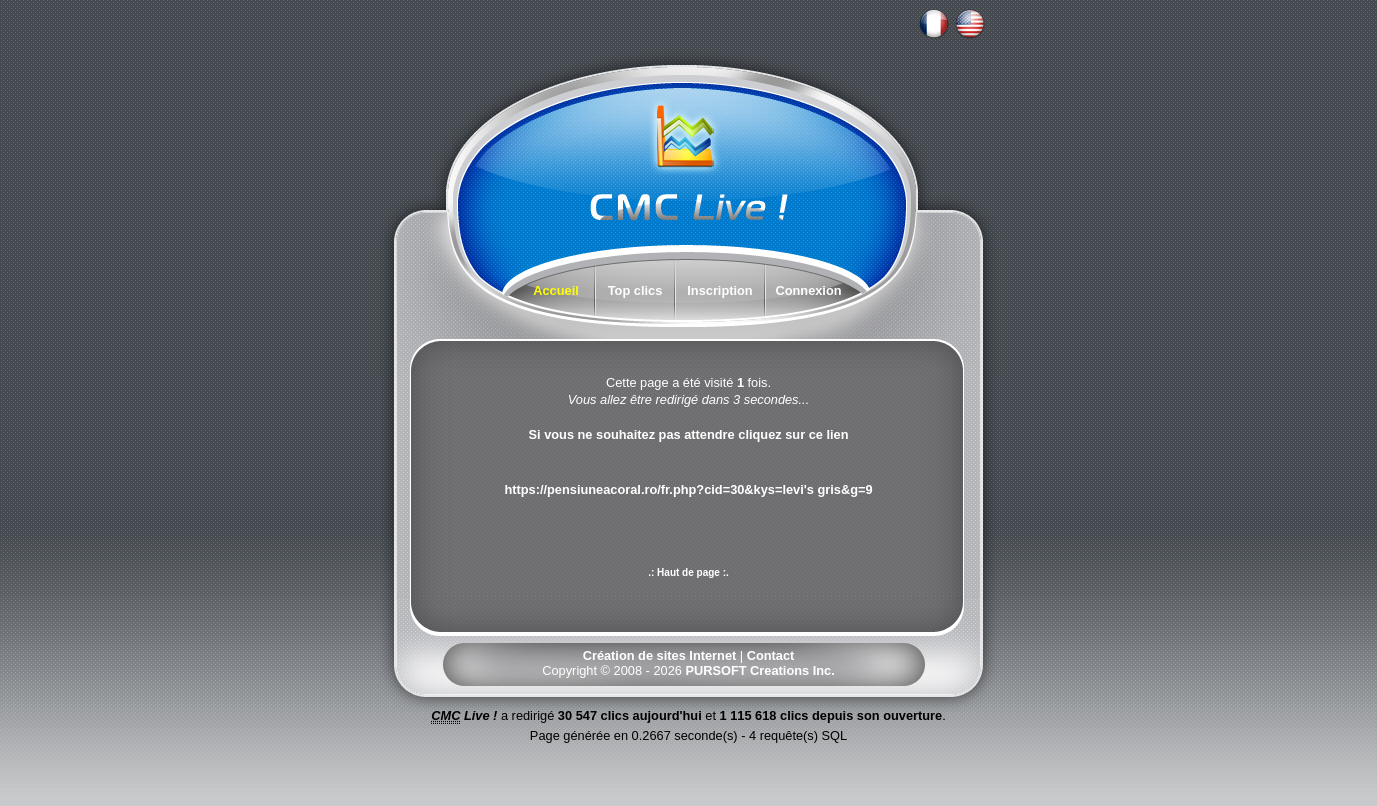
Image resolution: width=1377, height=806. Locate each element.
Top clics (635, 290)
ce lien (829, 434)
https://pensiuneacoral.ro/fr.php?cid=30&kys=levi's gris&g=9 (688, 489)
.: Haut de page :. (688, 572)
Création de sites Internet (660, 655)
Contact (771, 655)
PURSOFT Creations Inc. (759, 670)
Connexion (808, 290)
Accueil (556, 290)
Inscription (719, 290)
